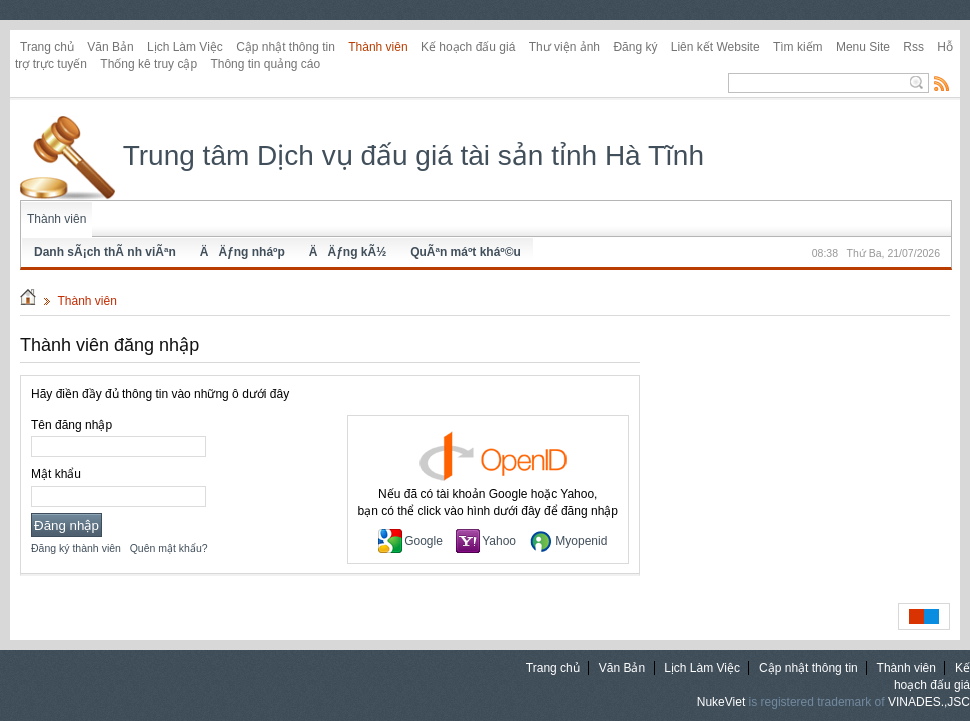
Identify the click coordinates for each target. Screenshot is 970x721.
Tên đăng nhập (71, 425)
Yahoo (486, 541)
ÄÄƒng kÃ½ (347, 252)
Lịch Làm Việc (185, 47)
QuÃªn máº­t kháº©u (465, 252)
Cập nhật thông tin (285, 47)
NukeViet (721, 702)
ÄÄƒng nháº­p (242, 252)
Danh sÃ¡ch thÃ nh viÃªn (105, 252)
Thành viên (377, 47)
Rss (913, 47)
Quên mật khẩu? (169, 548)
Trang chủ (47, 47)
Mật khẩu (56, 474)
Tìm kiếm (798, 47)
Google (410, 541)
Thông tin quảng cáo (265, 64)
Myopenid (568, 541)
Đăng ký (635, 47)
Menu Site (863, 47)
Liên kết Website (715, 47)
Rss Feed (942, 83)
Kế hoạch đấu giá (468, 47)
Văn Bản (110, 47)
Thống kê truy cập (148, 64)
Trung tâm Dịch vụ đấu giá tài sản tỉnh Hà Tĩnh (362, 155)
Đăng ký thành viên (76, 548)
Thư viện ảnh (564, 47)
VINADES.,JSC (929, 702)
